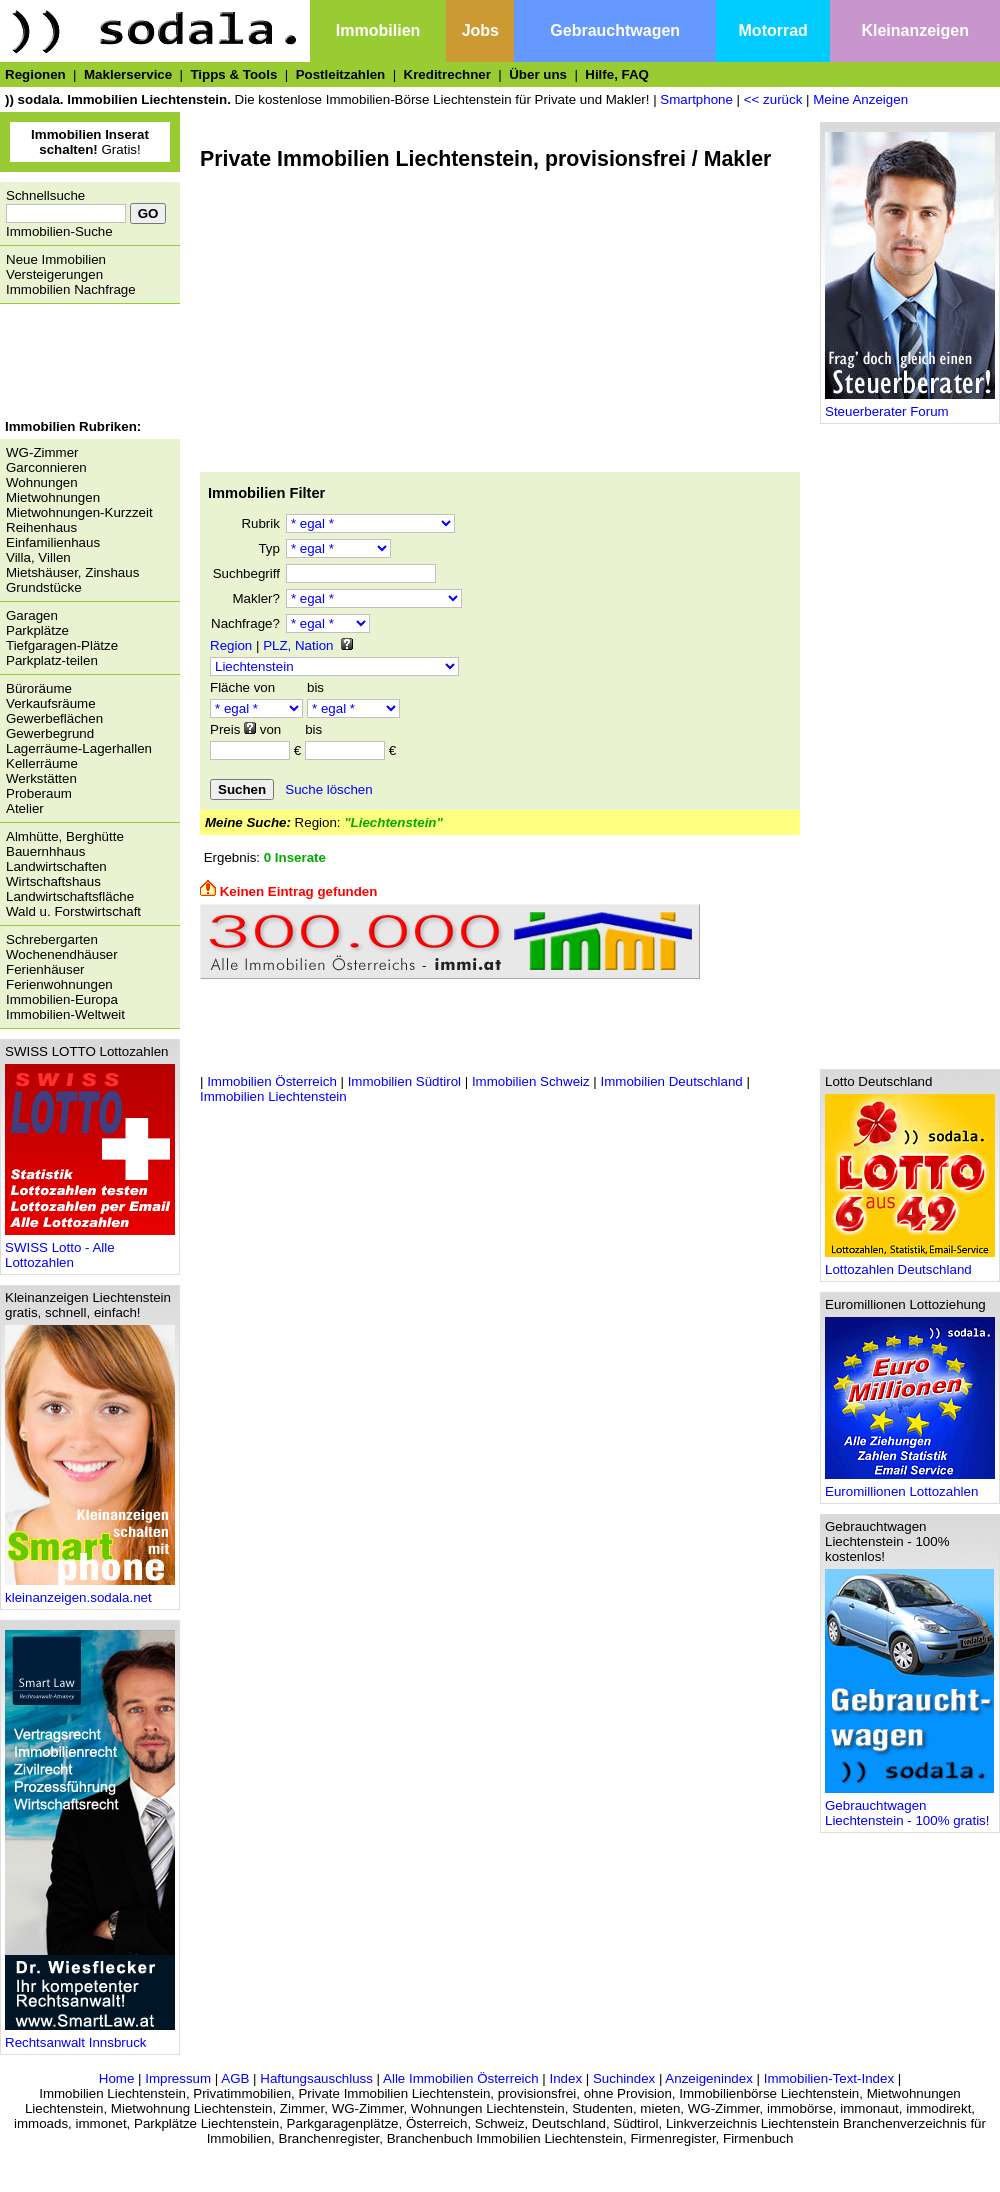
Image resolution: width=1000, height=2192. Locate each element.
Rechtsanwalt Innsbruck (90, 2036)
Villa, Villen (38, 557)
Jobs (480, 30)
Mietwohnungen (53, 497)
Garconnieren (46, 467)
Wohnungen (42, 482)
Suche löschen (328, 789)
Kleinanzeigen (915, 30)
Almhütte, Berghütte (65, 836)
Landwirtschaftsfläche (70, 896)
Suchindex (624, 2078)
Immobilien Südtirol (404, 1081)
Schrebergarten (52, 939)
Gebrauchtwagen (615, 30)
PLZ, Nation (298, 645)
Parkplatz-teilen (52, 660)
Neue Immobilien (56, 259)
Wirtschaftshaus (53, 881)
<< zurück (773, 99)
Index (565, 2078)
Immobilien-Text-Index (829, 2078)
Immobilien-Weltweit (65, 1014)
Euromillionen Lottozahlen (910, 1485)
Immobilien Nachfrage (71, 289)
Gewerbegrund (50, 733)
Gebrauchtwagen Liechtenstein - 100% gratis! (909, 1807)
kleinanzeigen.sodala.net (90, 1591)
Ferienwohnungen (59, 984)
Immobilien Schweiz (531, 1081)
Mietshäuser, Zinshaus (72, 572)
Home (117, 2078)
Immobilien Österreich (272, 1081)
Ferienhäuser (45, 969)
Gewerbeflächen (54, 718)
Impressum (178, 2078)
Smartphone (696, 99)
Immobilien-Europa (62, 999)
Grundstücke (44, 587)
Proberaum (39, 793)
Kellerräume (42, 763)
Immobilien (378, 30)
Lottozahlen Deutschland (910, 1263)
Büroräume (39, 688)
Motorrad (773, 30)
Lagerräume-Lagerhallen (79, 748)
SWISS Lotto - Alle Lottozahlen (90, 1249)
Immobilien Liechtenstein (273, 1096)
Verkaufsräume (51, 703)
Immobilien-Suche (59, 231)
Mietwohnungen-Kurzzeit (79, 512)
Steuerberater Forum (910, 405)
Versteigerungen (54, 274)
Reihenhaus (41, 527)
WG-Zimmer (42, 452)
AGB (235, 2078)
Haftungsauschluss (316, 2078)
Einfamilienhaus (53, 542)
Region (231, 645)
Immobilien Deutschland (672, 1081)
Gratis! (90, 142)
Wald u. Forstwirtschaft (73, 911)
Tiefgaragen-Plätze (62, 645)
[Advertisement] (85, 364)
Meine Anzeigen (860, 99)
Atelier (25, 808)
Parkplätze (37, 630)
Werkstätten (41, 778)
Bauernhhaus (45, 851)
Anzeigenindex (708, 2078)
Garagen (32, 615)
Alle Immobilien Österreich (461, 2078)
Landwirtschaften (56, 866)
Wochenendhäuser (62, 954)
